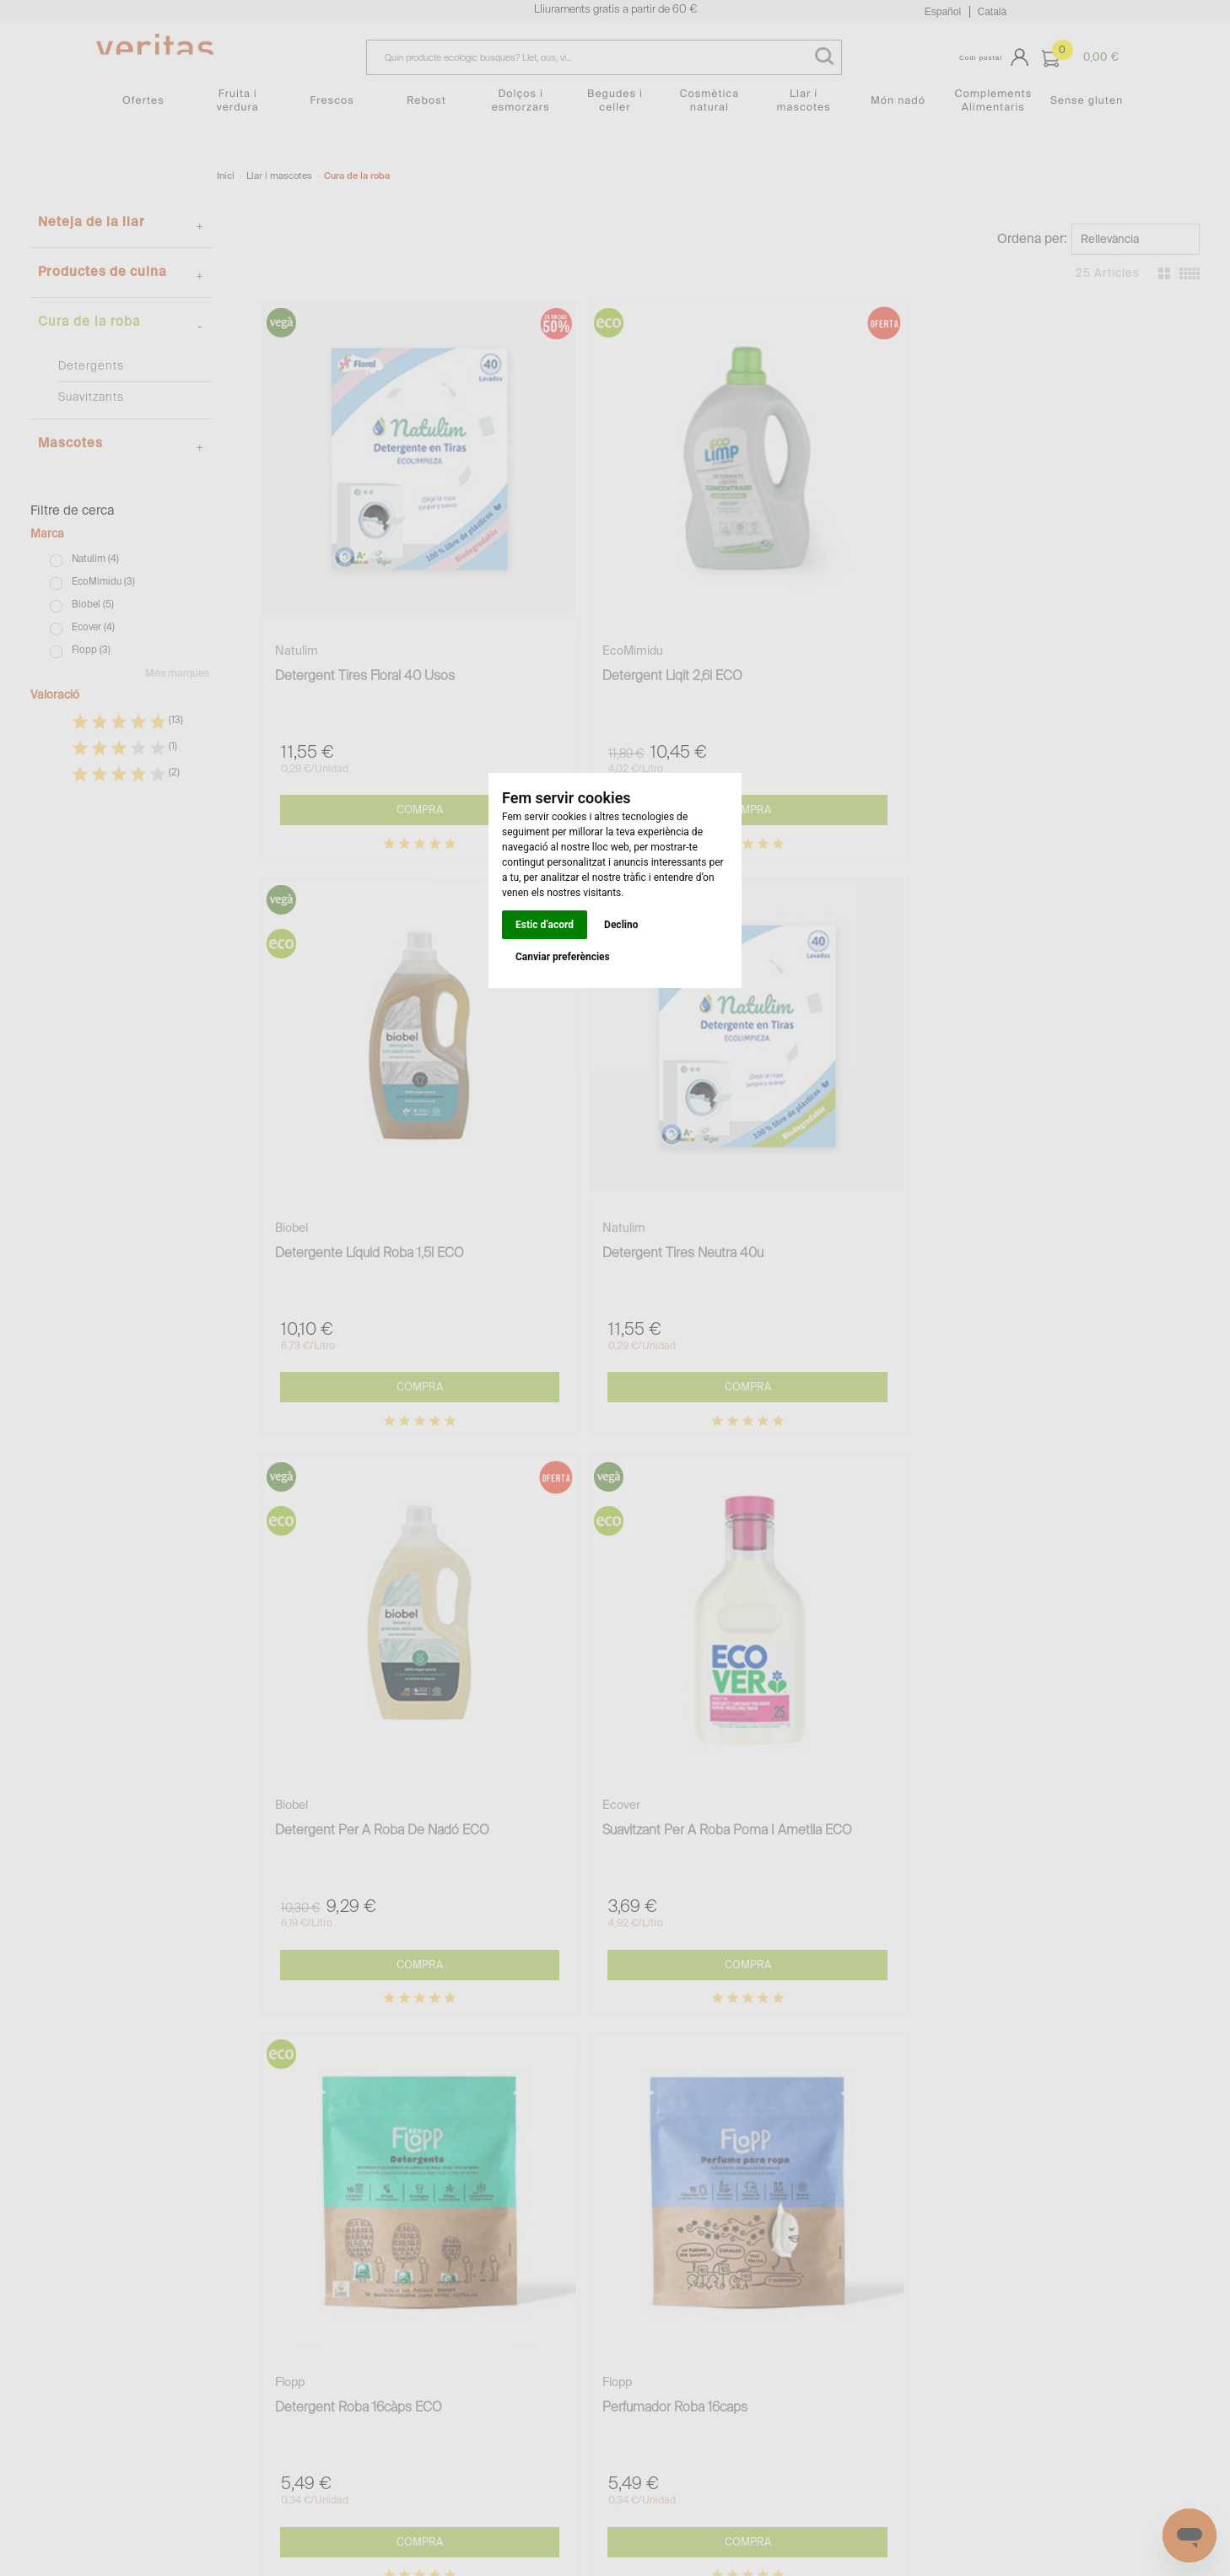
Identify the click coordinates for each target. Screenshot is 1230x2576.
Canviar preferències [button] (562, 957)
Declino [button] (621, 925)
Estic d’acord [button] (544, 925)
